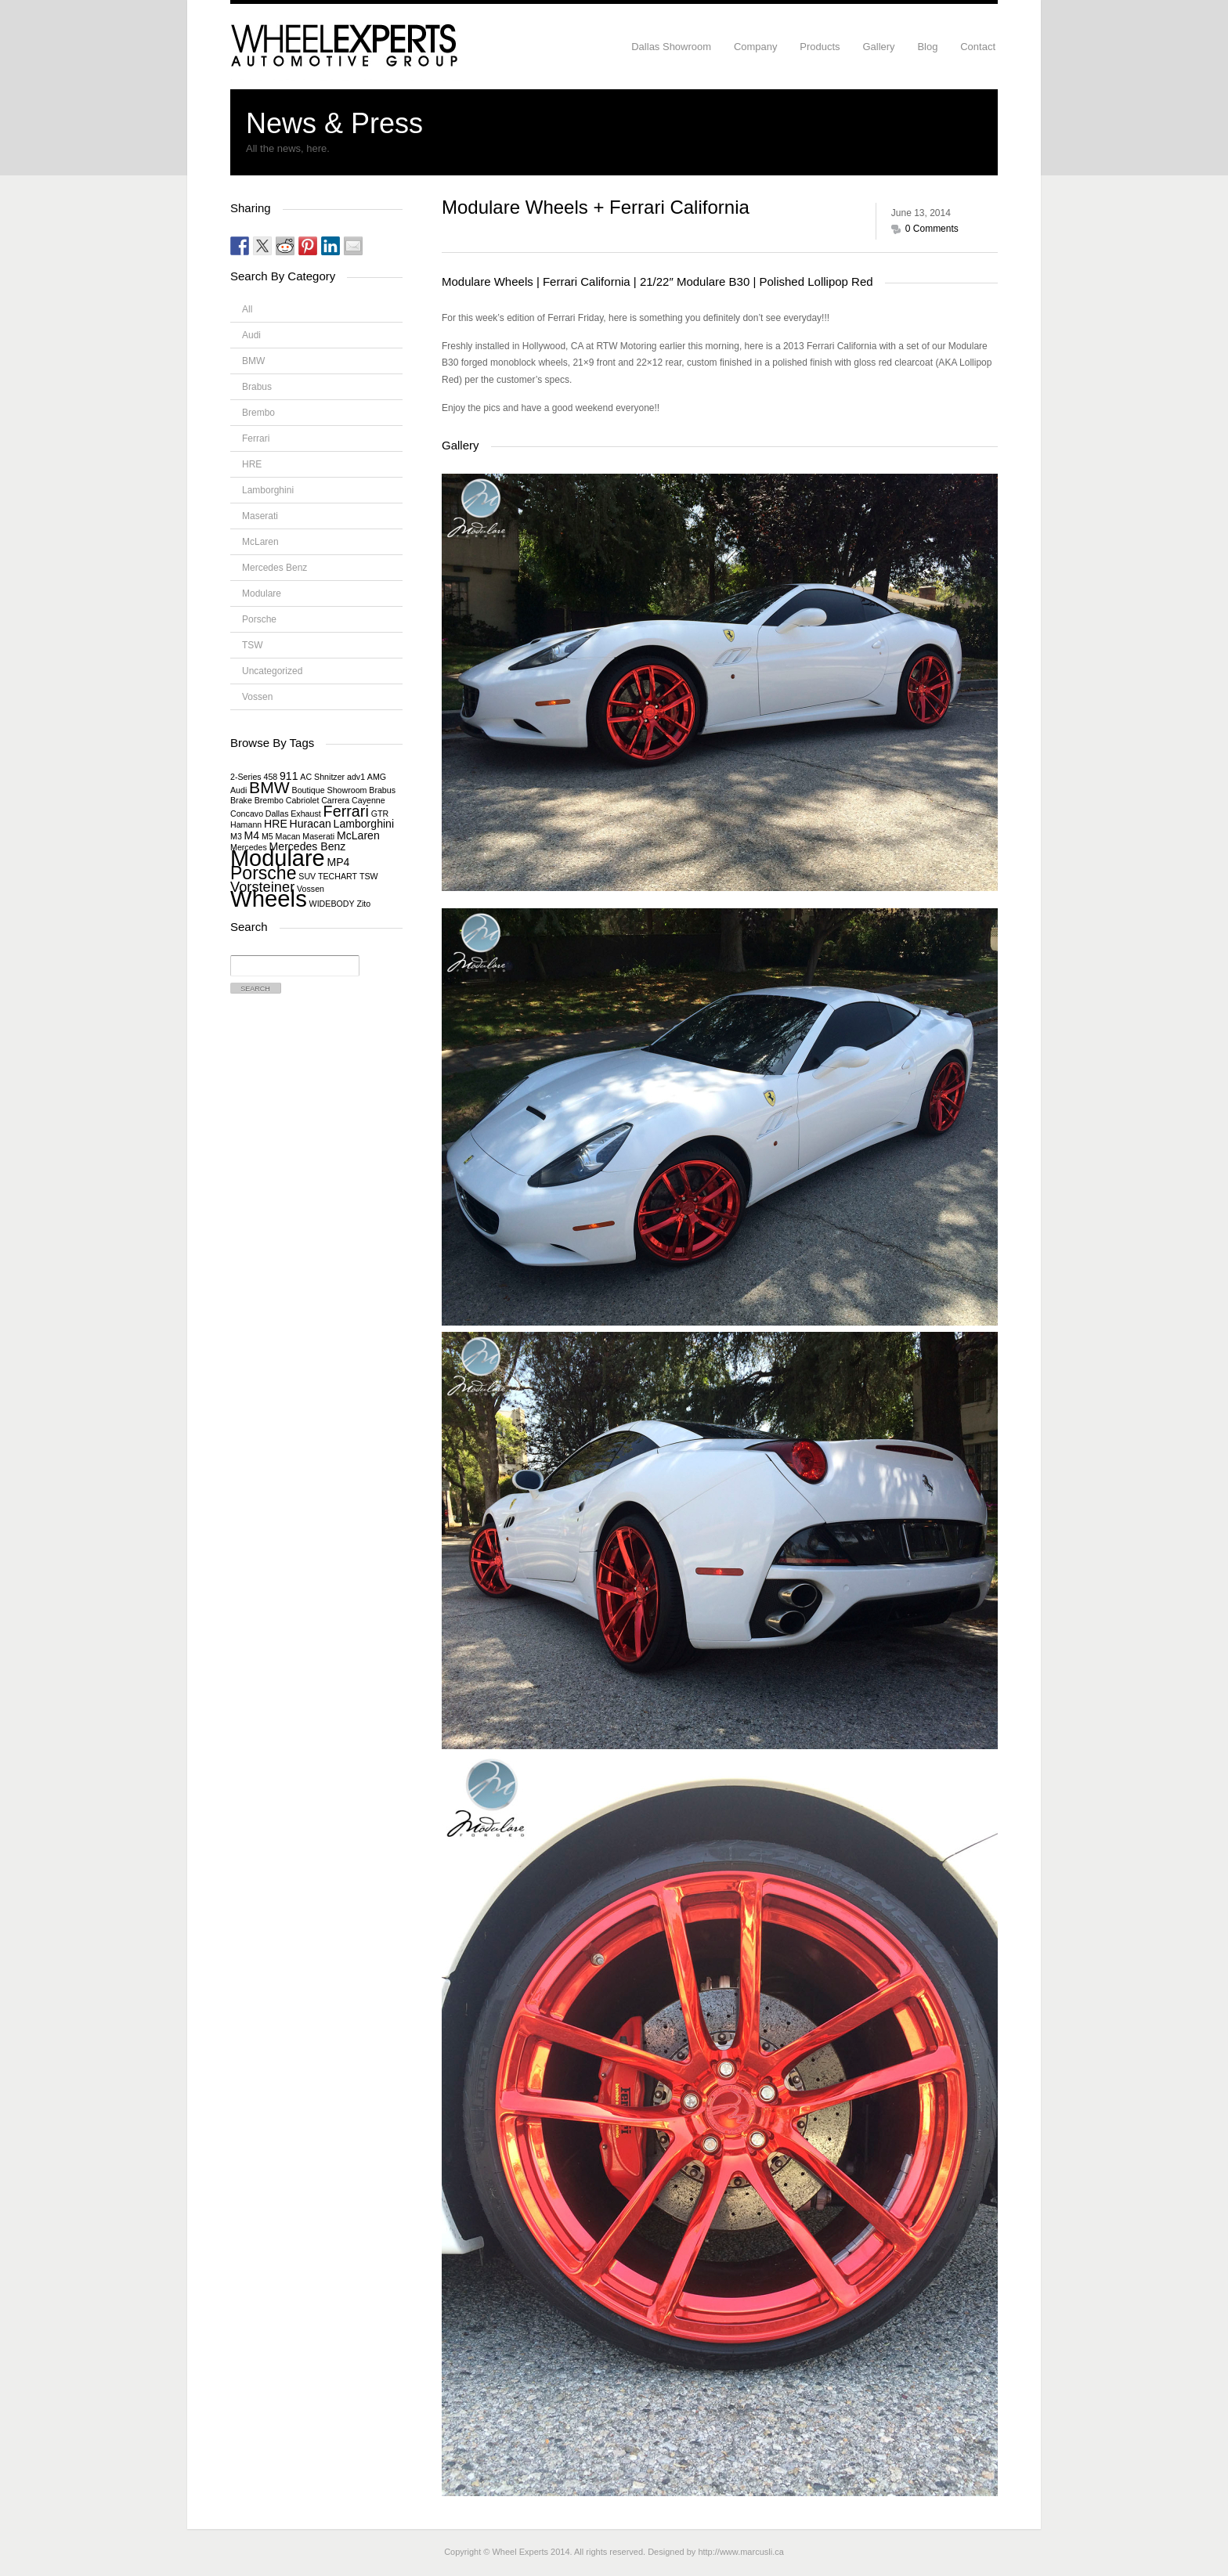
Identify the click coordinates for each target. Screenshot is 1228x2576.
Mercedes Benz (274, 567)
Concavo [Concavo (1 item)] (246, 813)
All (247, 309)
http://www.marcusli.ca (740, 2551)
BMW (253, 360)
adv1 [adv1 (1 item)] (356, 776)
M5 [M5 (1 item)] (267, 836)
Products (820, 46)
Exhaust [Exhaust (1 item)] (306, 813)
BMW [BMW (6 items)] (269, 787)
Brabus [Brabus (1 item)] (382, 790)
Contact (977, 46)
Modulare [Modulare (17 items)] (277, 858)
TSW (252, 645)
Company (756, 46)
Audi (251, 335)
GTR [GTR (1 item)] (380, 813)
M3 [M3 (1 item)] (236, 836)
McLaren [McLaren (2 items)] (358, 835)
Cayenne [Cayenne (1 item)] (368, 800)
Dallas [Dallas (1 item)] (277, 813)
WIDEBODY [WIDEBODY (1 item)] (332, 903)
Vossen (257, 696)
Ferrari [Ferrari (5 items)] (346, 811)
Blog (927, 46)
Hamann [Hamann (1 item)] (246, 824)
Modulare (261, 593)
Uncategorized (272, 671)
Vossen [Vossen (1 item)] (310, 888)
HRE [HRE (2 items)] (275, 823)
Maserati (260, 516)
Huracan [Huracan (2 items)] (310, 823)
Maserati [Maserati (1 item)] (318, 836)
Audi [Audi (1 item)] (238, 790)
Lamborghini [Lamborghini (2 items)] (364, 823)
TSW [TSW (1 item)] (368, 876)
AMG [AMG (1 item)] (376, 776)
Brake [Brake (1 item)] (241, 800)
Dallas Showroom (671, 46)
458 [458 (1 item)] (270, 776)
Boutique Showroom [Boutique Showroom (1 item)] (329, 790)
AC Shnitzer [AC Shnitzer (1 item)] (322, 776)
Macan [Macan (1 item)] (288, 836)
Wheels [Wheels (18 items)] (268, 898)
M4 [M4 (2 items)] (252, 835)
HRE (252, 464)
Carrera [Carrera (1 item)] (335, 800)
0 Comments (932, 228)
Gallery (878, 46)
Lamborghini (268, 490)
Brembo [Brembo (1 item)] (269, 800)
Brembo (258, 412)
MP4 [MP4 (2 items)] (338, 862)
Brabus (257, 386)
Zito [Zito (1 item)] (363, 903)
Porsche (259, 619)
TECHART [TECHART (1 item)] (337, 876)
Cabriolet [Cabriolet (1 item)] (303, 800)
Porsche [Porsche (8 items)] (263, 873)
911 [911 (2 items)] (289, 776)
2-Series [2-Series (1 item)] (246, 776)
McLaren (260, 541)
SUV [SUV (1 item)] (307, 876)
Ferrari (255, 438)
